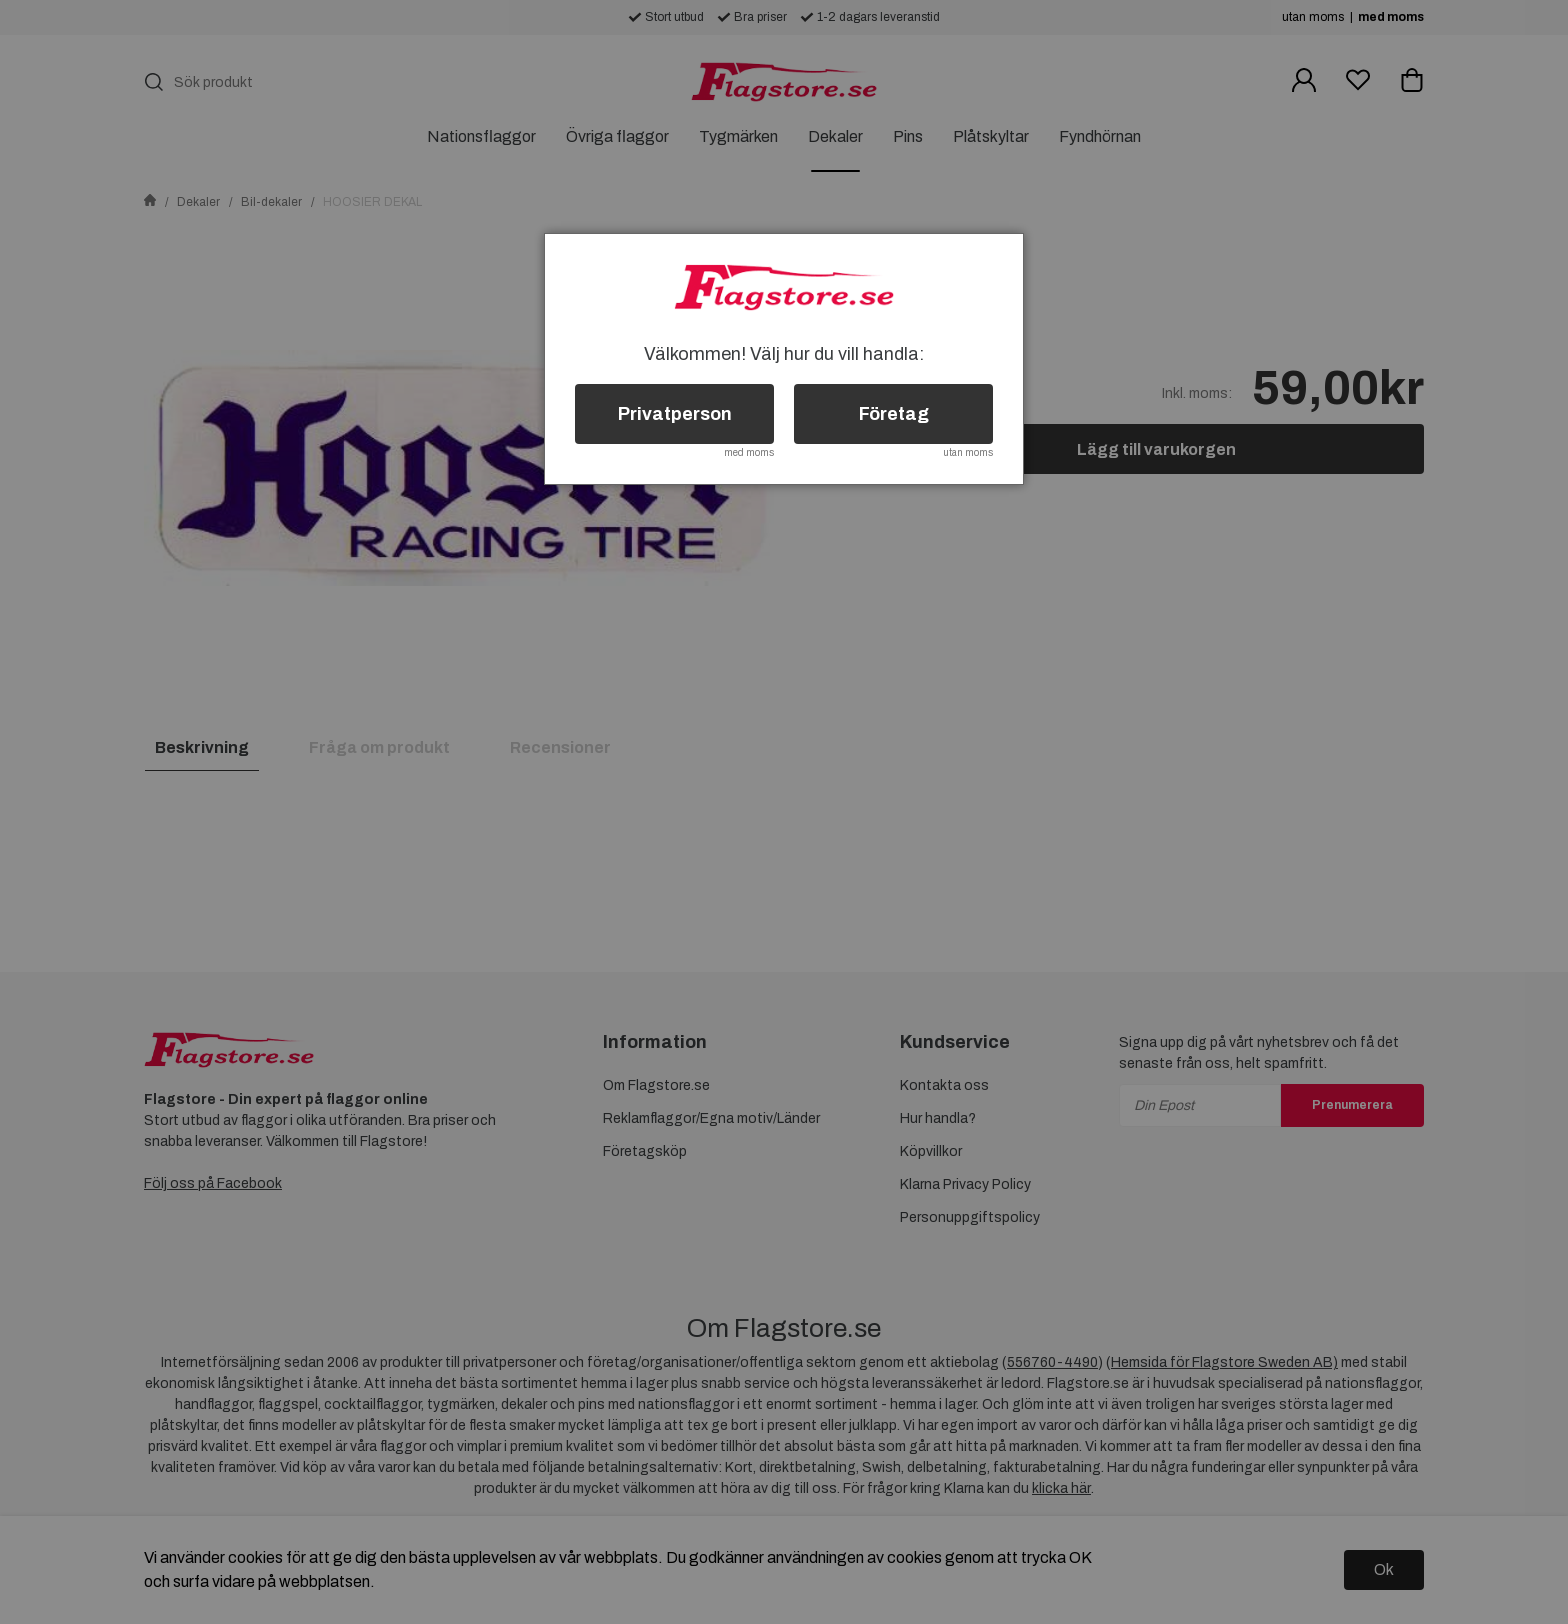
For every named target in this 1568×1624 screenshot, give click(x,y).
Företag (894, 414)
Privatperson (675, 414)
